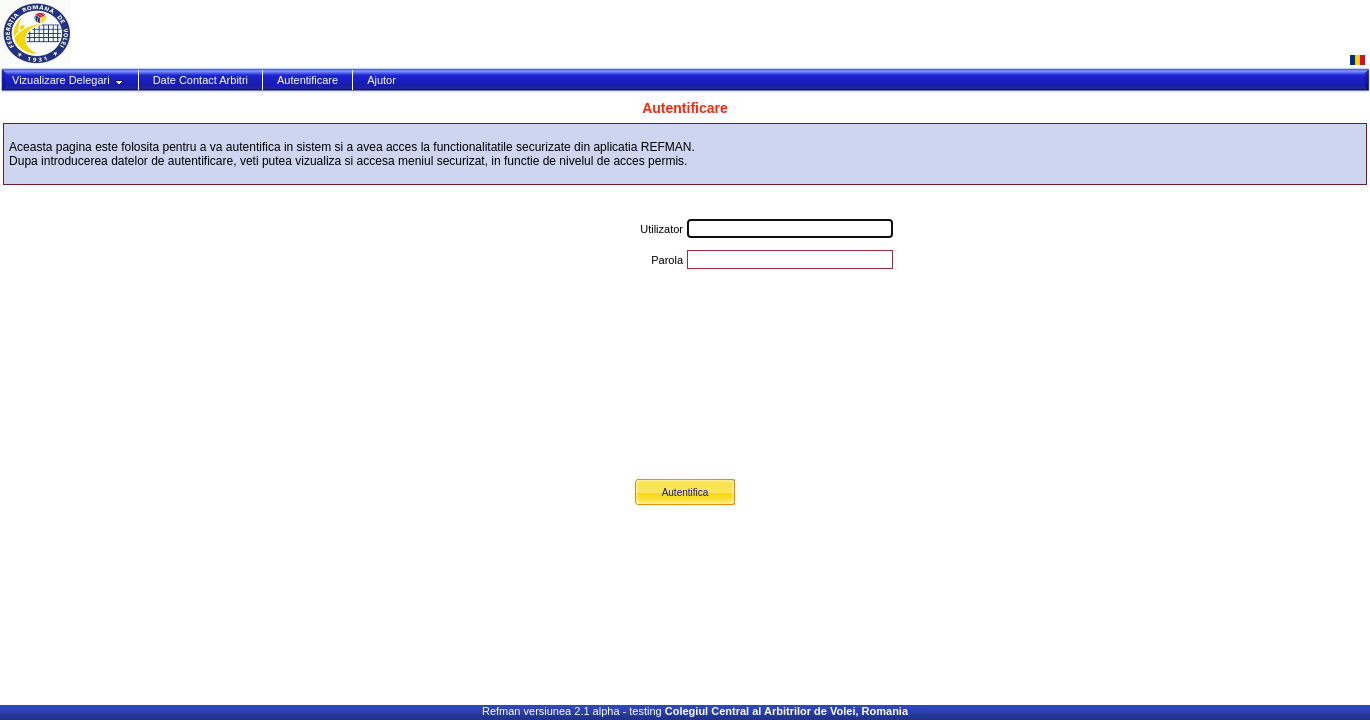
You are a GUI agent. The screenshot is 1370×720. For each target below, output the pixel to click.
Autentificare (307, 80)
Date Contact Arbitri (200, 80)
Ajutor (381, 80)
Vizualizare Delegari (68, 80)
